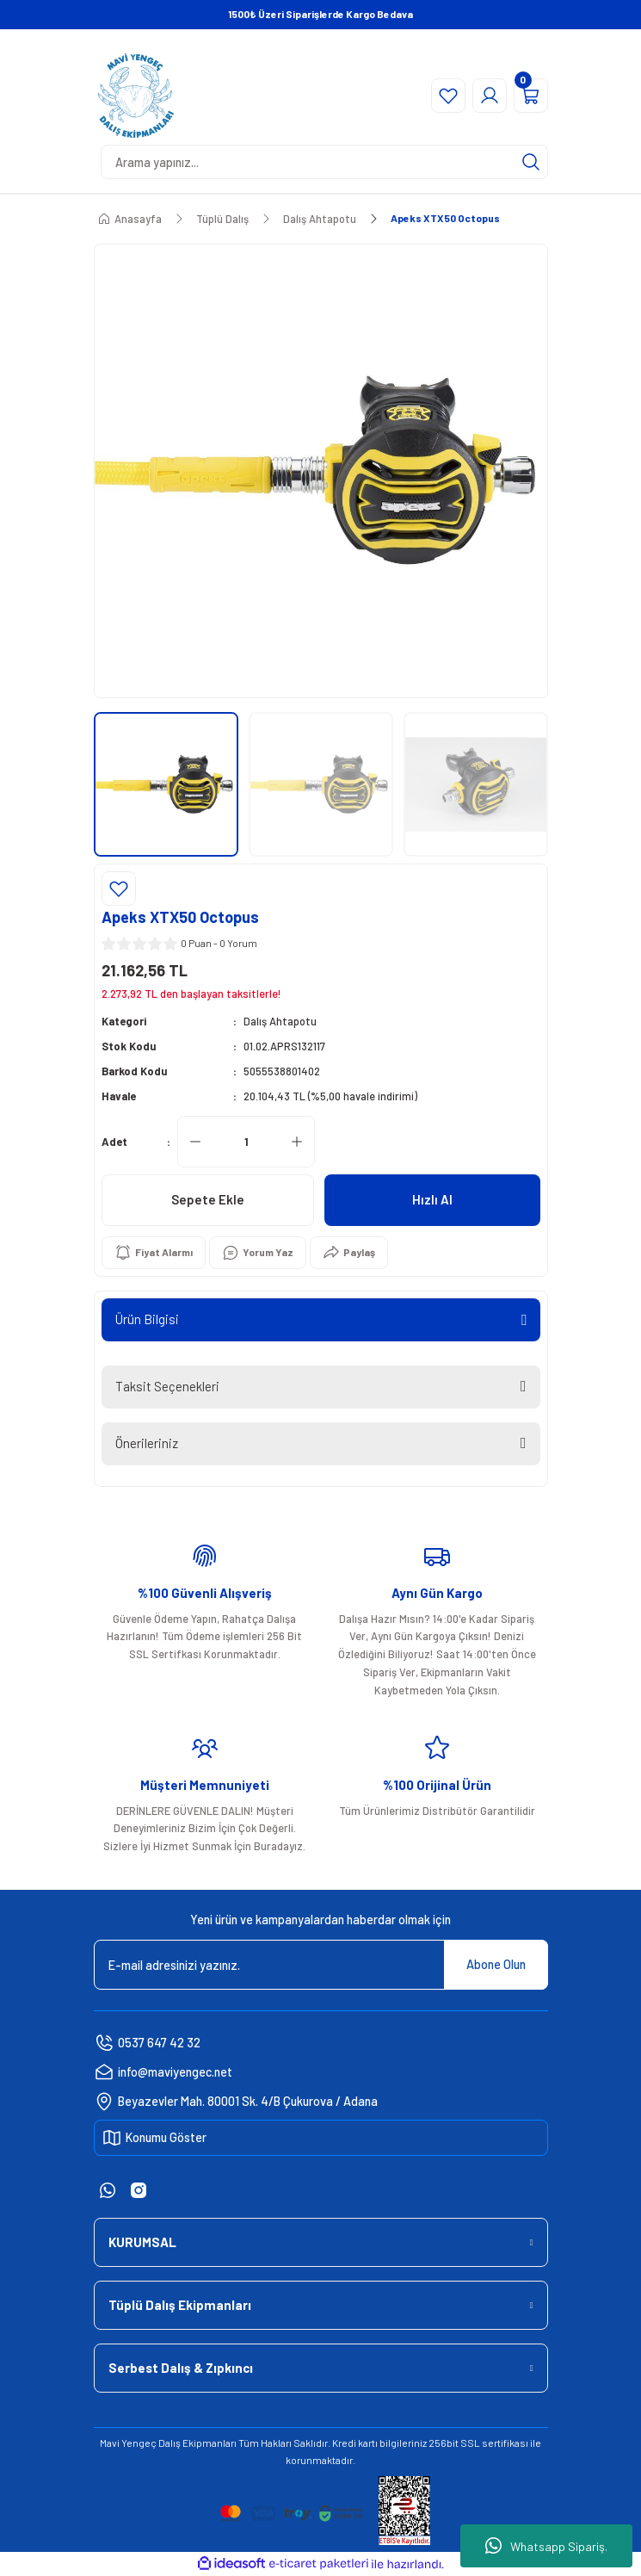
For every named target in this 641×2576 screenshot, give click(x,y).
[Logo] (136, 95)
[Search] (324, 162)
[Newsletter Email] (321, 1965)
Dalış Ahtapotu (280, 1021)
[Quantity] (246, 1142)
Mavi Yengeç (128, 2443)
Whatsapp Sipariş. (546, 2545)
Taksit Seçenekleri (167, 1386)
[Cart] (531, 95)
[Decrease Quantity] (195, 1142)
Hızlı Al (432, 1199)
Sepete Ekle (207, 1199)
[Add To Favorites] (119, 888)
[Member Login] (489, 95)
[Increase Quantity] (297, 1142)
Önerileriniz (146, 1443)
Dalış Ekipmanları (197, 2443)
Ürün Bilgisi (147, 1319)
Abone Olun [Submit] (496, 1964)
